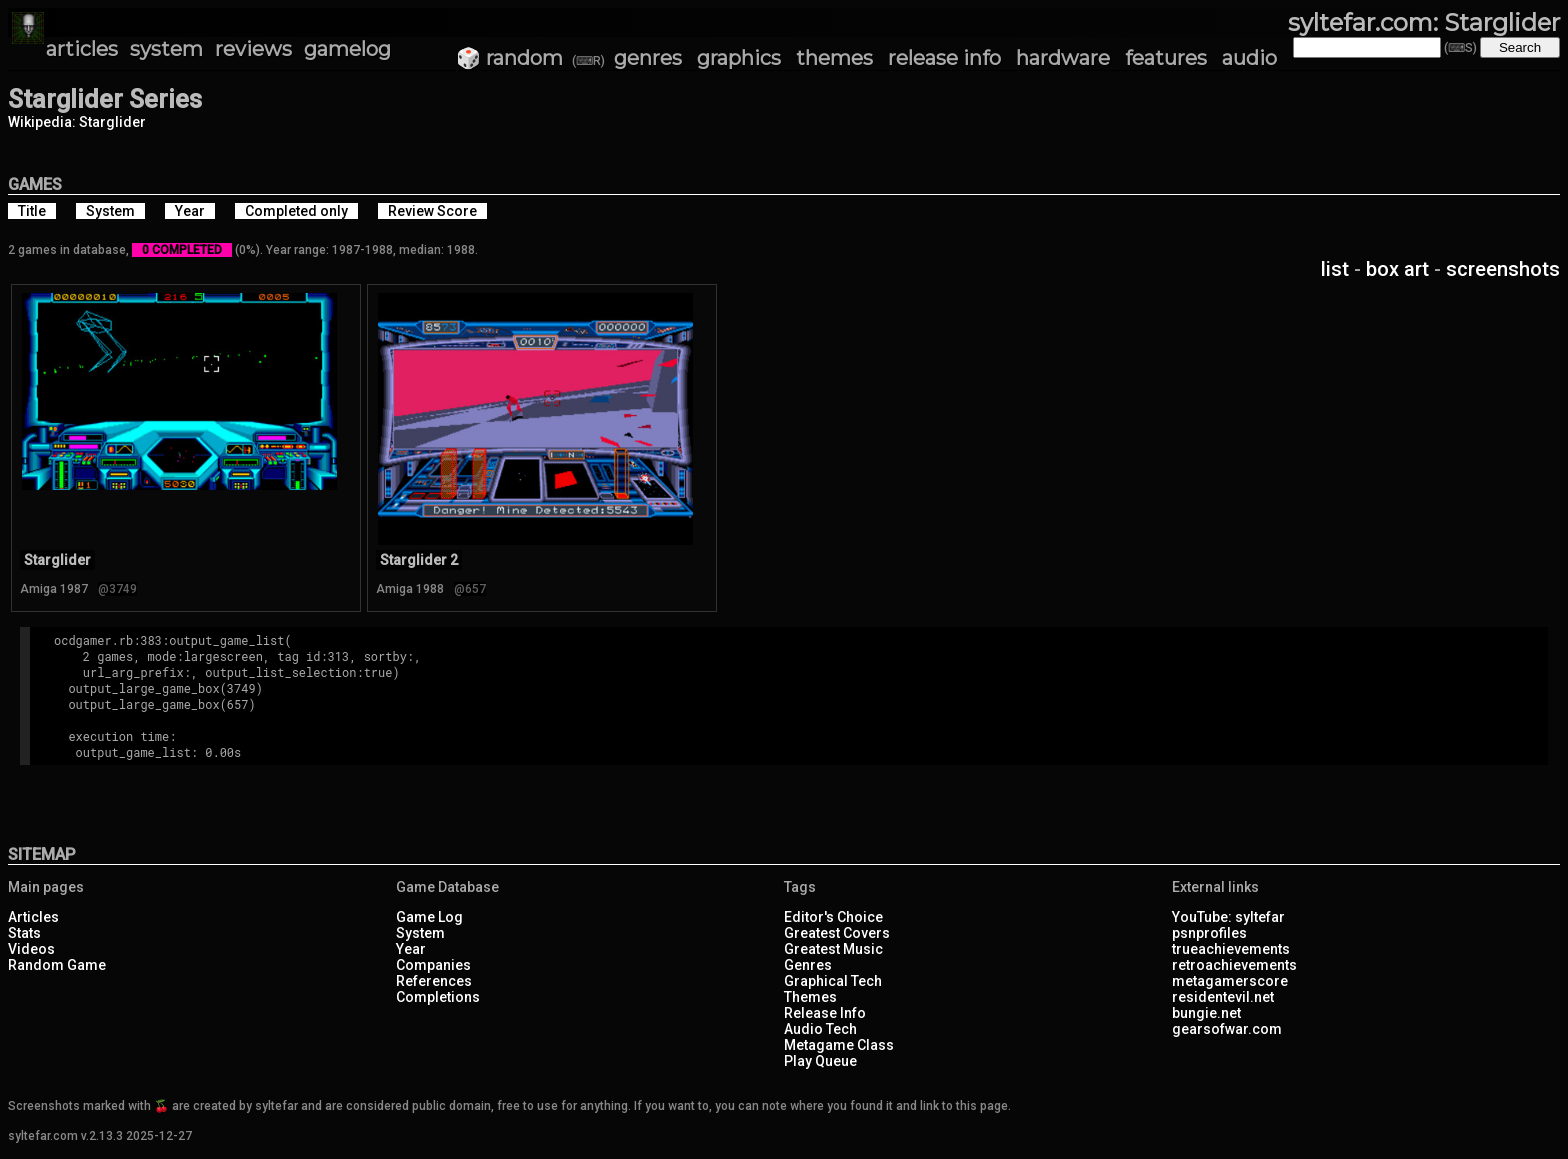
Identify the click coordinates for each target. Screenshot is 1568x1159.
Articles (33, 917)
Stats (24, 933)
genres (648, 58)
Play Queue (820, 1061)
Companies (433, 965)
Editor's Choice (833, 917)
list (1335, 269)
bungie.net (1206, 1013)
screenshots (1503, 269)
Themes (810, 997)
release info (944, 58)
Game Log (429, 917)
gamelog (347, 49)
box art (1397, 269)
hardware (1063, 58)
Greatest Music (833, 949)
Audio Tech (820, 1029)
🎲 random (509, 58)
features (1166, 58)
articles (82, 49)
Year (411, 949)
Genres (808, 965)
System (420, 933)
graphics (739, 58)
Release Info (825, 1013)
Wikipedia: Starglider (77, 122)
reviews (253, 49)
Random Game (57, 965)
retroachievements (1234, 965)
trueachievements (1231, 949)
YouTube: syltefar (1228, 917)
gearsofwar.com (1227, 1029)
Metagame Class (839, 1045)
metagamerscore (1230, 981)
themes (834, 58)
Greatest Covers (837, 933)
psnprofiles (1209, 933)
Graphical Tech (833, 981)
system (166, 49)
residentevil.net (1223, 997)
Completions (438, 997)
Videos (31, 949)
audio (1249, 58)
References (434, 981)
